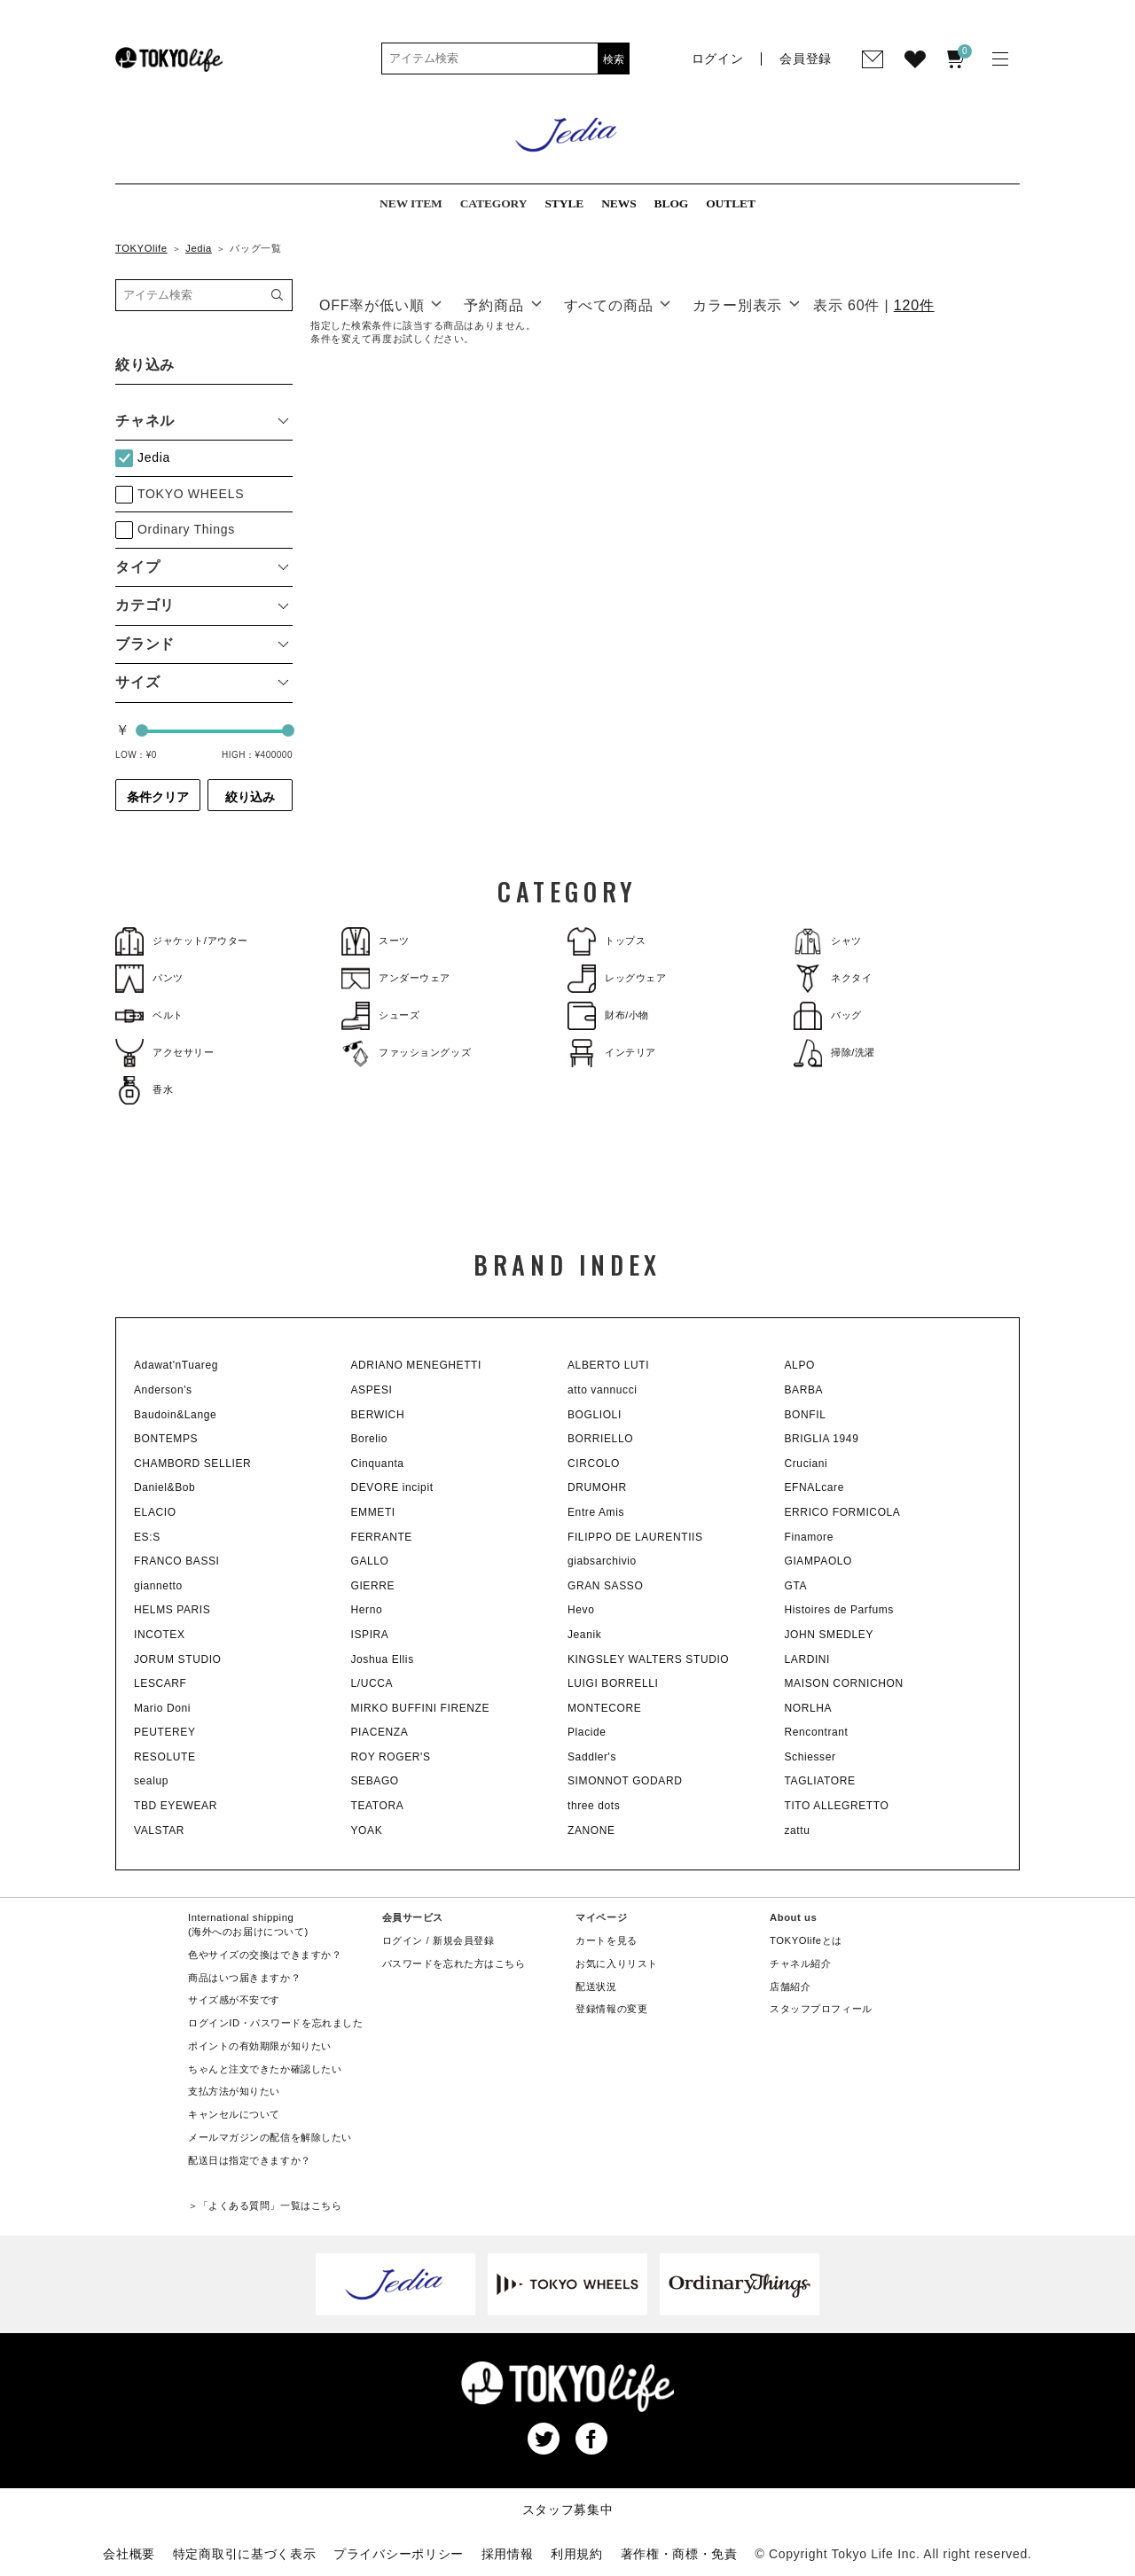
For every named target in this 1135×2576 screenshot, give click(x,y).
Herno (367, 1610)
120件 (914, 305)
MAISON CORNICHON (844, 1683)
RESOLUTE (164, 1757)
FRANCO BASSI (177, 1561)
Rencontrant (817, 1732)
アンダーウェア (395, 978)
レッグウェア (617, 978)
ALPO (800, 1365)
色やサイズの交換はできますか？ (264, 1954)
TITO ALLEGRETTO (837, 1805)
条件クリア (158, 797)
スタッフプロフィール (821, 2008)
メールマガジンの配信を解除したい (270, 2137)
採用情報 (507, 2554)
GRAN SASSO (605, 1586)
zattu (797, 1830)
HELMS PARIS (172, 1610)
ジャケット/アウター (181, 941)
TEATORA (377, 1805)
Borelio (369, 1438)
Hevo (581, 1610)
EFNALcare (814, 1487)
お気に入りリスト (616, 1963)
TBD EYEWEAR (175, 1805)
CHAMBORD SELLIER (192, 1463)
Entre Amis (596, 1512)
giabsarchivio (602, 1561)
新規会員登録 (463, 1940)
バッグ (828, 1015)
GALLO (370, 1561)
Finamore (809, 1537)
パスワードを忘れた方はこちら (454, 1963)
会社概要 (129, 2554)
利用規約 (577, 2554)
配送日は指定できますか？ (249, 2160)
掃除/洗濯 (834, 1052)
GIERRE (373, 1586)
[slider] (142, 730)
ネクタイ (833, 978)
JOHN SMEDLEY (829, 1634)
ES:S (147, 1537)
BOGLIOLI (595, 1415)
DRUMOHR (597, 1487)
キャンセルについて (234, 2114)
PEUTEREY (164, 1732)
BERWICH (378, 1415)
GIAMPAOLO (819, 1561)
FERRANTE (381, 1537)
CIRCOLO (594, 1463)
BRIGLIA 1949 (822, 1438)
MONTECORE (604, 1708)
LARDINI (808, 1659)
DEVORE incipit (392, 1487)
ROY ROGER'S (391, 1757)
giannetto (158, 1586)
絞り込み (250, 797)
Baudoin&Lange (175, 1415)
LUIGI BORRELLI (613, 1683)
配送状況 (595, 1986)
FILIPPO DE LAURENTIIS (635, 1537)
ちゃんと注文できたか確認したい (264, 2069)
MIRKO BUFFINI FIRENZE (420, 1708)
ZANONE (591, 1830)
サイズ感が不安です (234, 1999)
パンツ (149, 978)
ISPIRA (370, 1634)
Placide (587, 1732)
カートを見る (606, 1940)
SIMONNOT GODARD (625, 1781)
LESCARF (160, 1683)
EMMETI (373, 1512)
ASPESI (372, 1390)
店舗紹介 (790, 1986)
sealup (151, 1781)
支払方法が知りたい (234, 2091)
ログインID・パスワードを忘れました (275, 2023)
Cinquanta (377, 1463)
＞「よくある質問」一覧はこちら (264, 2205)
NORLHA (809, 1708)
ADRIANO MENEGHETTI (416, 1365)
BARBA (804, 1390)
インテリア (612, 1052)
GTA (796, 1586)
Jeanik (584, 1634)
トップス (607, 941)
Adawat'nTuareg (176, 1365)
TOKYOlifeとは (806, 1940)
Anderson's (163, 1390)
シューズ (380, 1015)
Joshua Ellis (382, 1659)
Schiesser (810, 1757)
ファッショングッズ (406, 1052)
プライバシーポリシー (398, 2554)
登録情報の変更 (611, 2008)
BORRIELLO (600, 1438)
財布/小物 (608, 1015)
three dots (594, 1805)
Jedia (198, 248)
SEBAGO (375, 1781)
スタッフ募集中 (568, 2509)
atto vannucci (603, 1390)
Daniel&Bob (164, 1487)
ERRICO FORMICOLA (843, 1512)
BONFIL (805, 1415)
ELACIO (155, 1512)
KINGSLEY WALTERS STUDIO (648, 1659)
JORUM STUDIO (178, 1659)
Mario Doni (162, 1708)
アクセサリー (164, 1052)
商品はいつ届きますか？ (244, 1977)
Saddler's (592, 1757)
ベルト (149, 1015)
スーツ (375, 941)
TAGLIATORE (820, 1781)
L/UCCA (372, 1683)
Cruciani (806, 1463)
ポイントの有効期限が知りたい (260, 2046)
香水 (144, 1090)
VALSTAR (159, 1830)
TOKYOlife (141, 248)
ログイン (402, 1940)
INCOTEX (159, 1634)
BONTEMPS (166, 1438)
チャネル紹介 (800, 1963)
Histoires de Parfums (839, 1610)
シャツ (828, 941)
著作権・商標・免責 (679, 2554)
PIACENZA (380, 1732)
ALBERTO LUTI (608, 1365)
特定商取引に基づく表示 (245, 2554)
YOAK (367, 1830)
